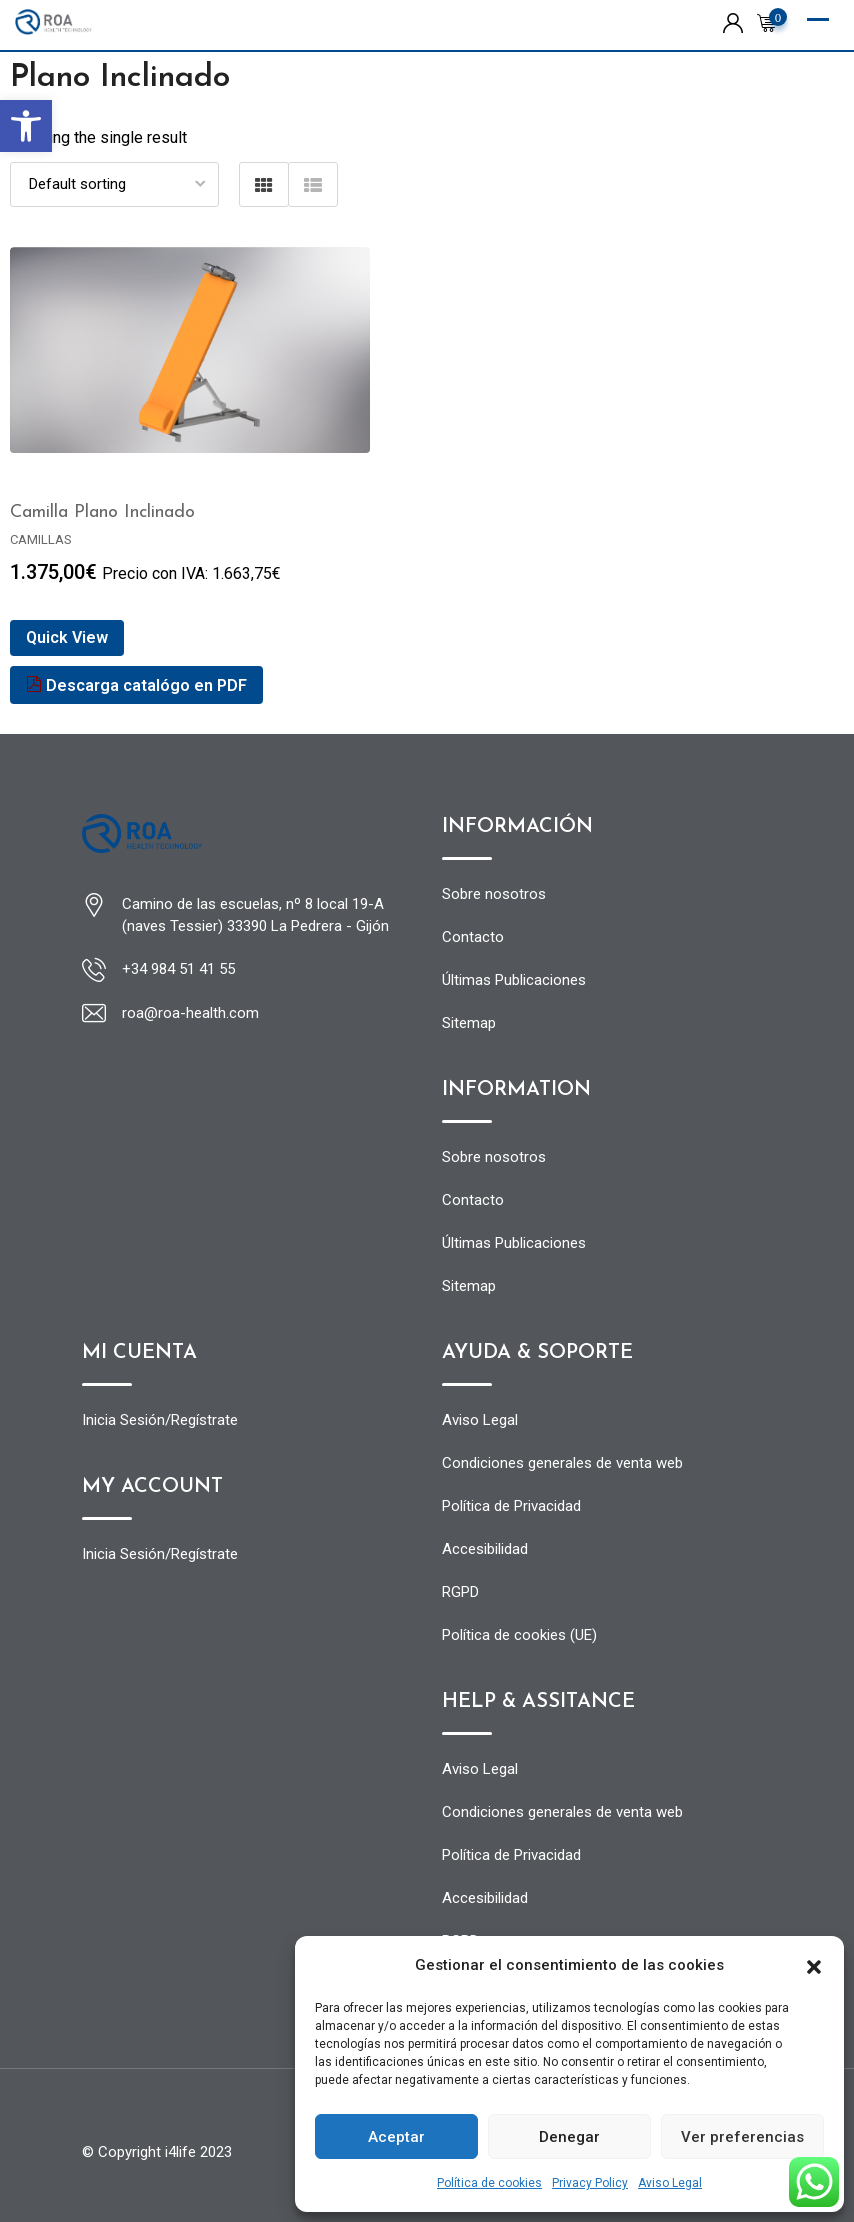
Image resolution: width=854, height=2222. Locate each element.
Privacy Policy (590, 2183)
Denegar (569, 2137)
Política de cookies (489, 2183)
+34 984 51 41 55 (178, 969)
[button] (26, 126)
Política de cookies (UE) (519, 1635)
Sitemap (469, 1023)
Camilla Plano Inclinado (102, 512)
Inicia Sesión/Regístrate (160, 1420)
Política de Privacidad (511, 1506)
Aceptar (396, 2137)
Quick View (67, 637)
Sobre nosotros (494, 894)
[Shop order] (114, 184)
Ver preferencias (742, 2137)
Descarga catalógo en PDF (136, 685)
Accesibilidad (485, 1549)
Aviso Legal (670, 2183)
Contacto (473, 937)
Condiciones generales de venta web (562, 1463)
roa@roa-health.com (190, 1013)
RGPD (460, 1592)
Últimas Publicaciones (514, 980)
